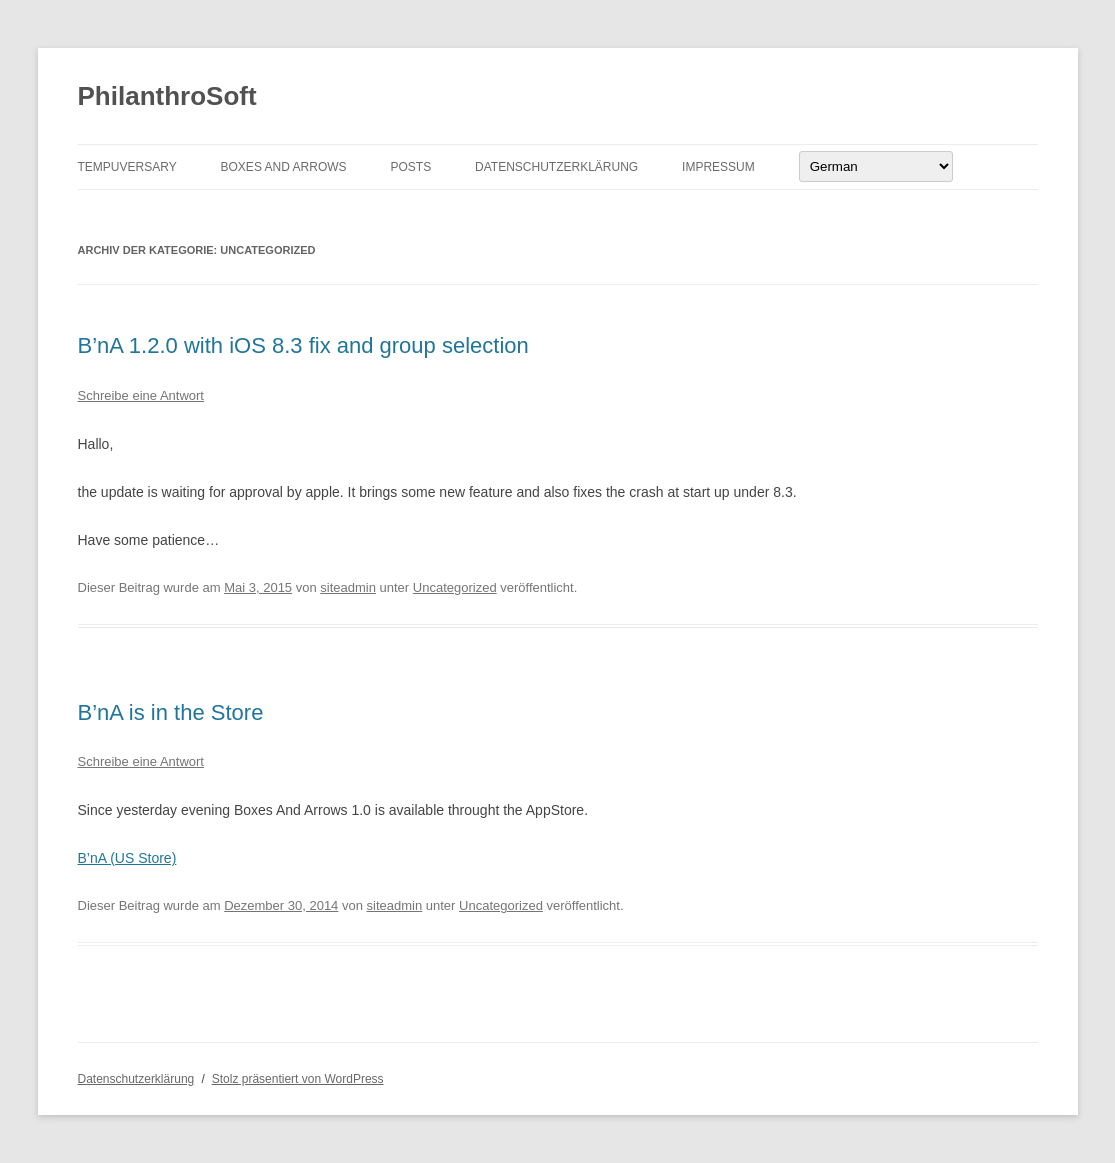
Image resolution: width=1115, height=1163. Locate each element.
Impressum (718, 167)
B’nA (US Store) (127, 858)
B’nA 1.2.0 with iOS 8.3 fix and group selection (303, 345)
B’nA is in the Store (171, 712)
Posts (410, 167)
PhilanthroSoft (167, 96)
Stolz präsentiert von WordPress (298, 1079)
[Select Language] (876, 166)
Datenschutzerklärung (556, 167)
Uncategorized (455, 587)
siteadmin (348, 587)
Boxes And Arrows (284, 167)
